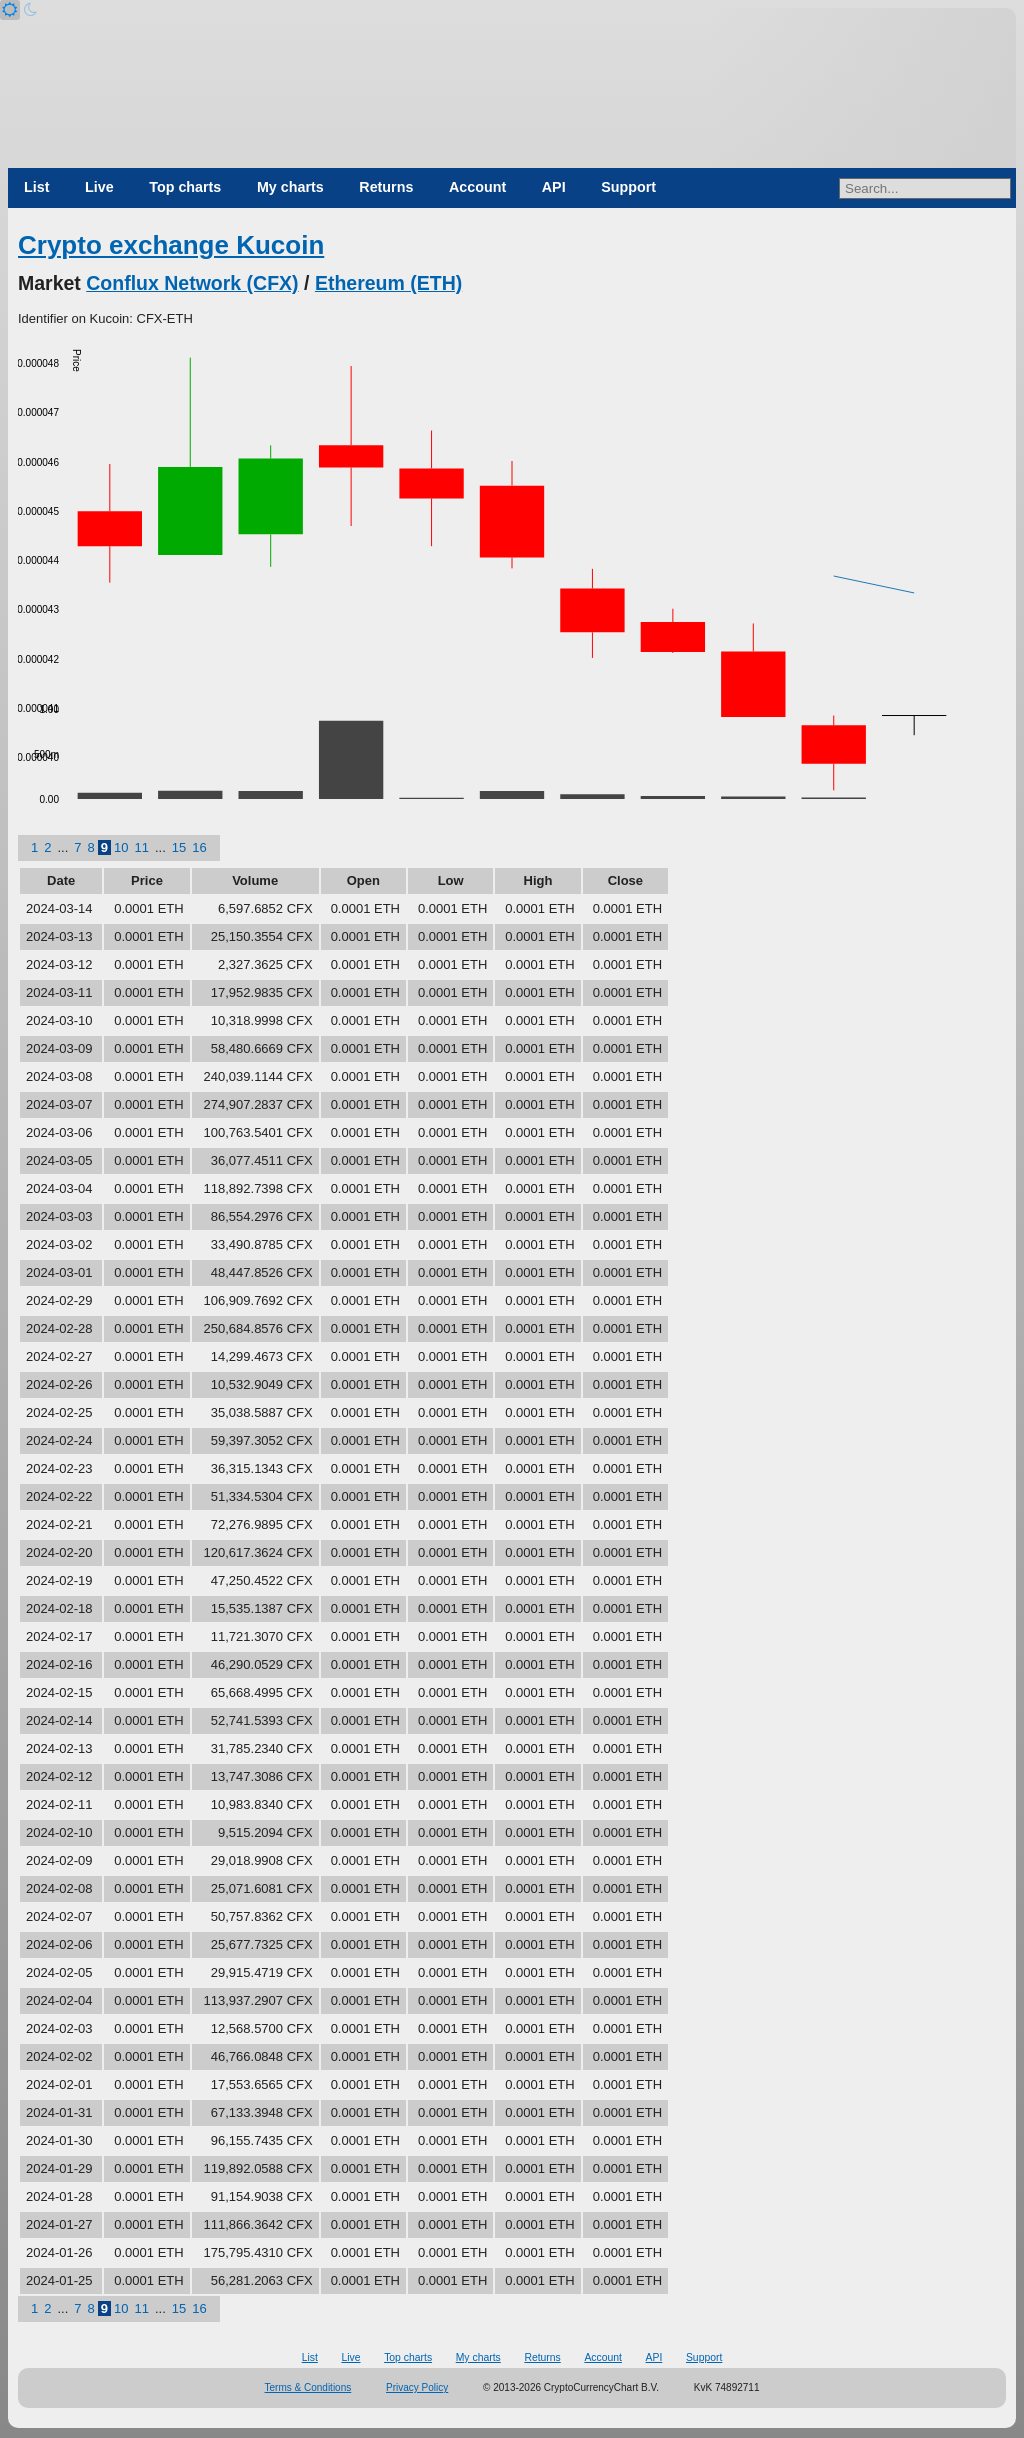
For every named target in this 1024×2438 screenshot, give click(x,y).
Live (99, 187)
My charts (290, 187)
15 (179, 847)
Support (628, 187)
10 (121, 847)
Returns (386, 187)
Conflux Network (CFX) (192, 283)
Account (477, 187)
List (36, 187)
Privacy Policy (417, 2387)
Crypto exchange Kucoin (171, 245)
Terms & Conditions (308, 2387)
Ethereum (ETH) (388, 283)
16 (199, 847)
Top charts (185, 187)
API (554, 187)
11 (141, 847)
